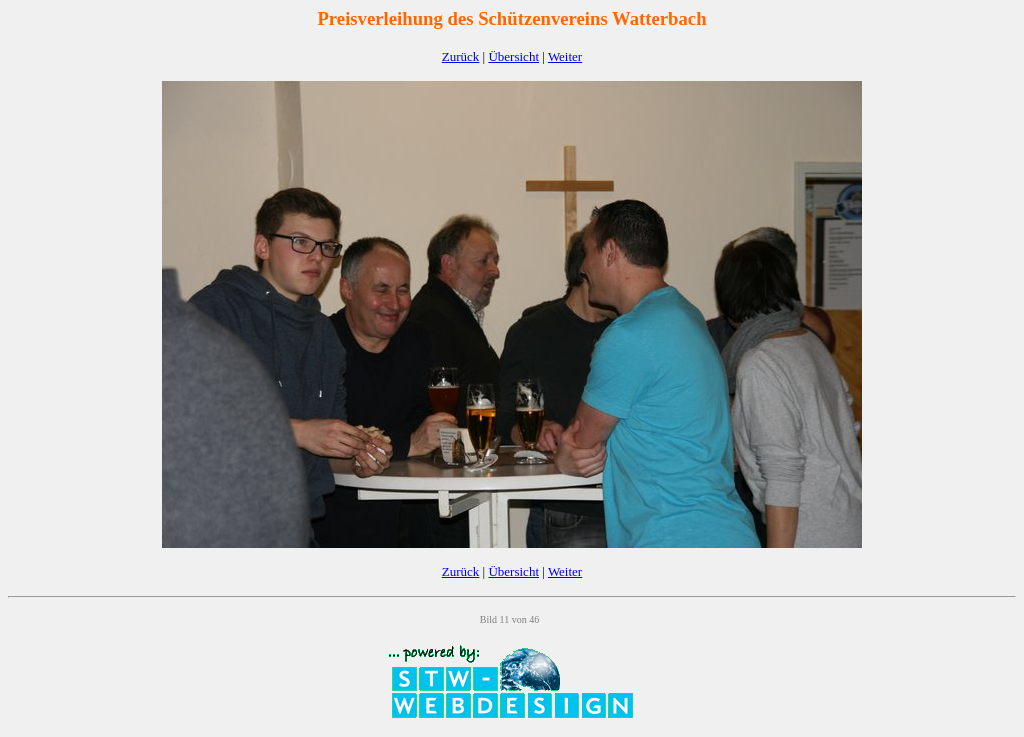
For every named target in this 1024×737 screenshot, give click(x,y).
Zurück (461, 56)
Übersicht (513, 56)
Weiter (565, 56)
